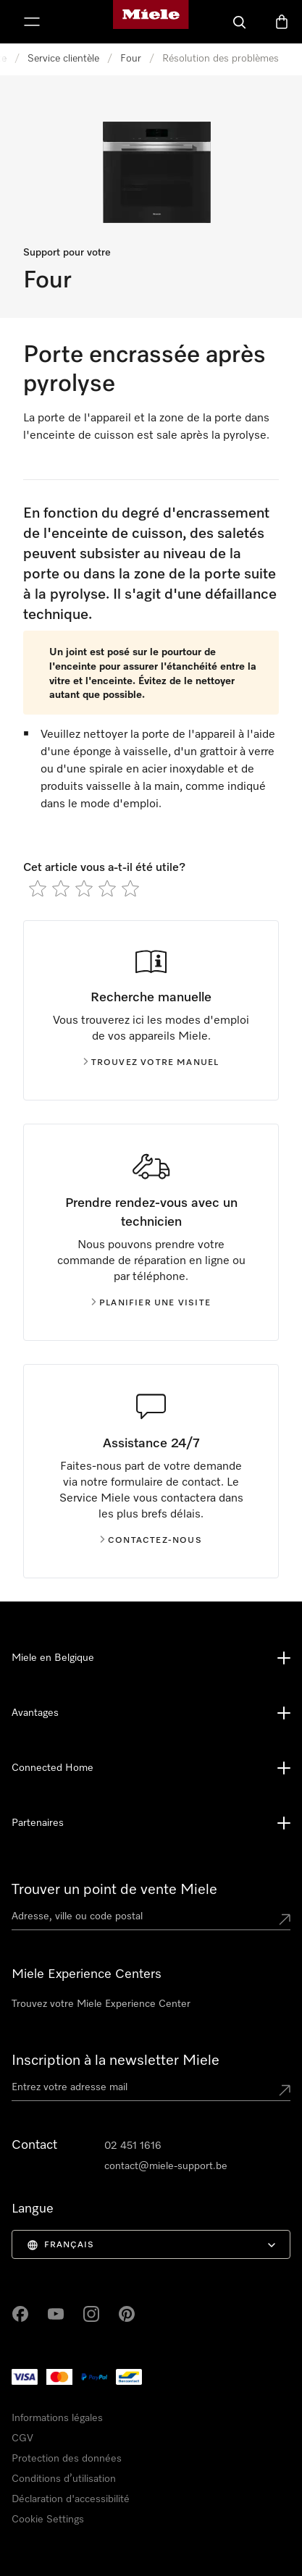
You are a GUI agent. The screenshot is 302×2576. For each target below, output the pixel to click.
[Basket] (281, 21)
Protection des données (67, 2459)
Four (130, 59)
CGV (22, 2438)
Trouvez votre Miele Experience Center (101, 2004)
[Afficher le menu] (32, 21)
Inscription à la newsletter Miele (115, 2060)
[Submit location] (284, 1919)
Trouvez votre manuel (151, 1062)
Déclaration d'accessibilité (71, 2499)
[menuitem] (151, 2244)
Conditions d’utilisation (64, 2479)
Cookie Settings (48, 2519)
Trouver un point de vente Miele (114, 1889)
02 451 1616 (133, 2146)
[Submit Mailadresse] (284, 2090)
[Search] (239, 21)
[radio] (37, 888)
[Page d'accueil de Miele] (150, 21)
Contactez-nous (151, 1540)
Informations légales (57, 2418)
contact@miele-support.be (165, 2166)
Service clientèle (63, 59)
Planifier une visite (151, 1303)
